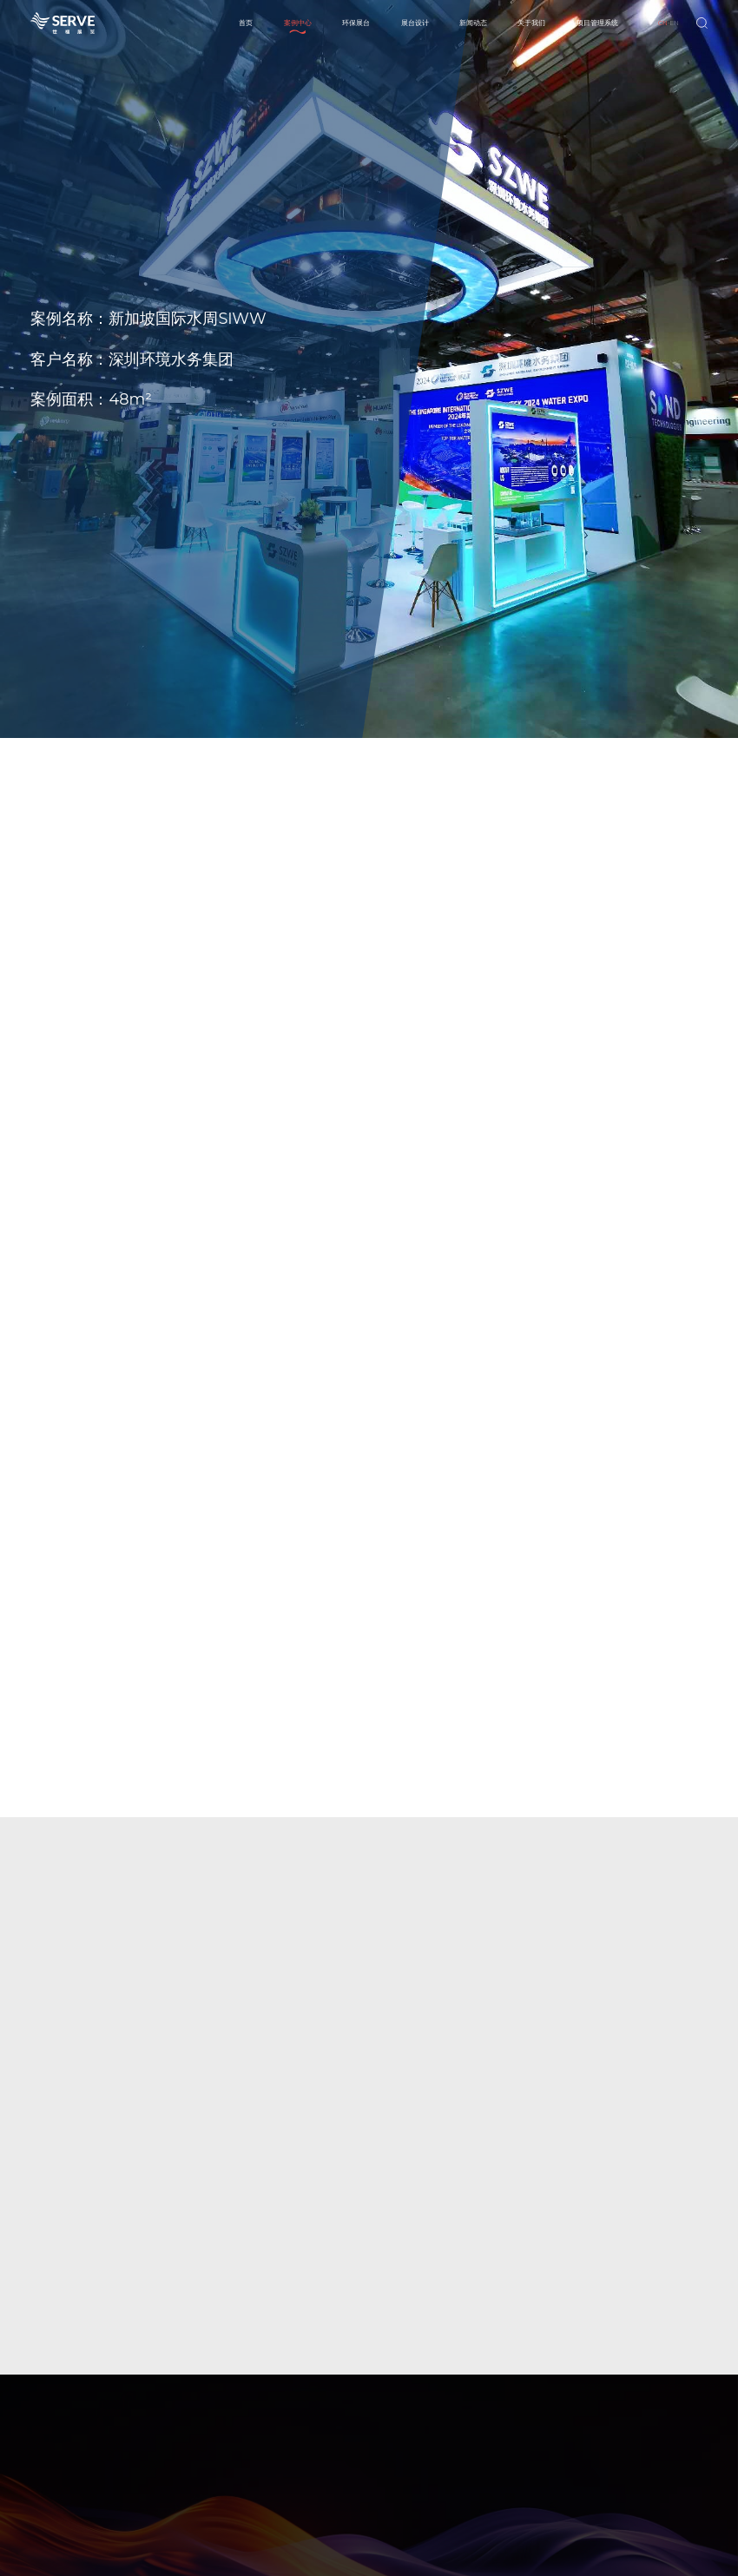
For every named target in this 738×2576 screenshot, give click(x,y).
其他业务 (414, 2478)
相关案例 (471, 2463)
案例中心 (298, 22)
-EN (668, 23)
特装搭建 (414, 2432)
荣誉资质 (643, 2463)
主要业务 (643, 2447)
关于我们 (531, 22)
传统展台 (529, 2432)
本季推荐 (471, 2447)
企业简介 (643, 2432)
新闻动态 (473, 22)
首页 (246, 22)
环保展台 (356, 22)
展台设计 (415, 22)
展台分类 (471, 2432)
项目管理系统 (597, 22)
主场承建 (414, 2447)
